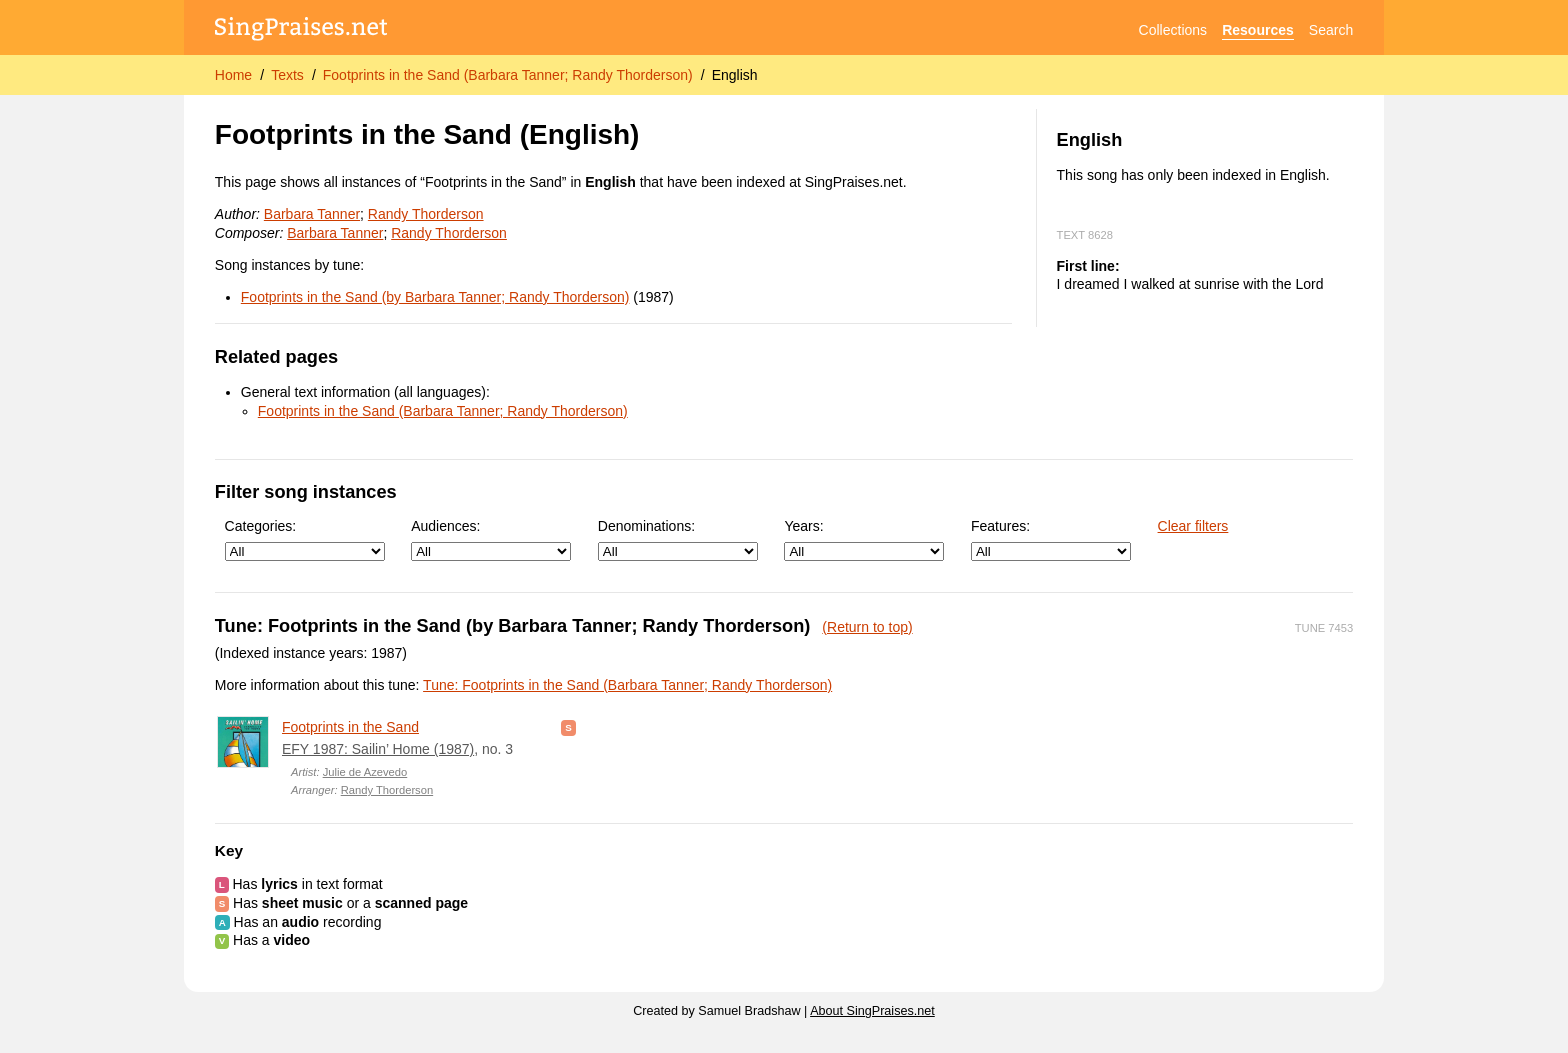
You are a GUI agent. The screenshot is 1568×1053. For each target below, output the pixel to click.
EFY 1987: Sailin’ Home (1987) (378, 749)
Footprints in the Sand (350, 727)
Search (1331, 30)
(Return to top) (867, 627)
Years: (864, 539)
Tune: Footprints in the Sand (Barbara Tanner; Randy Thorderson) (627, 685)
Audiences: (491, 539)
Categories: (305, 539)
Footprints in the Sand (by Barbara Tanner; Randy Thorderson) (435, 297)
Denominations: (678, 539)
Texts (287, 75)
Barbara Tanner (312, 214)
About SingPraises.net (872, 1011)
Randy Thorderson (426, 214)
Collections (1173, 30)
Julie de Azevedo (365, 772)
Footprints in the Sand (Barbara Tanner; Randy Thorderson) (508, 75)
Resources (1258, 30)
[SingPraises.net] (301, 30)
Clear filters (1193, 526)
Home (233, 75)
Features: (1051, 539)
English (735, 75)
